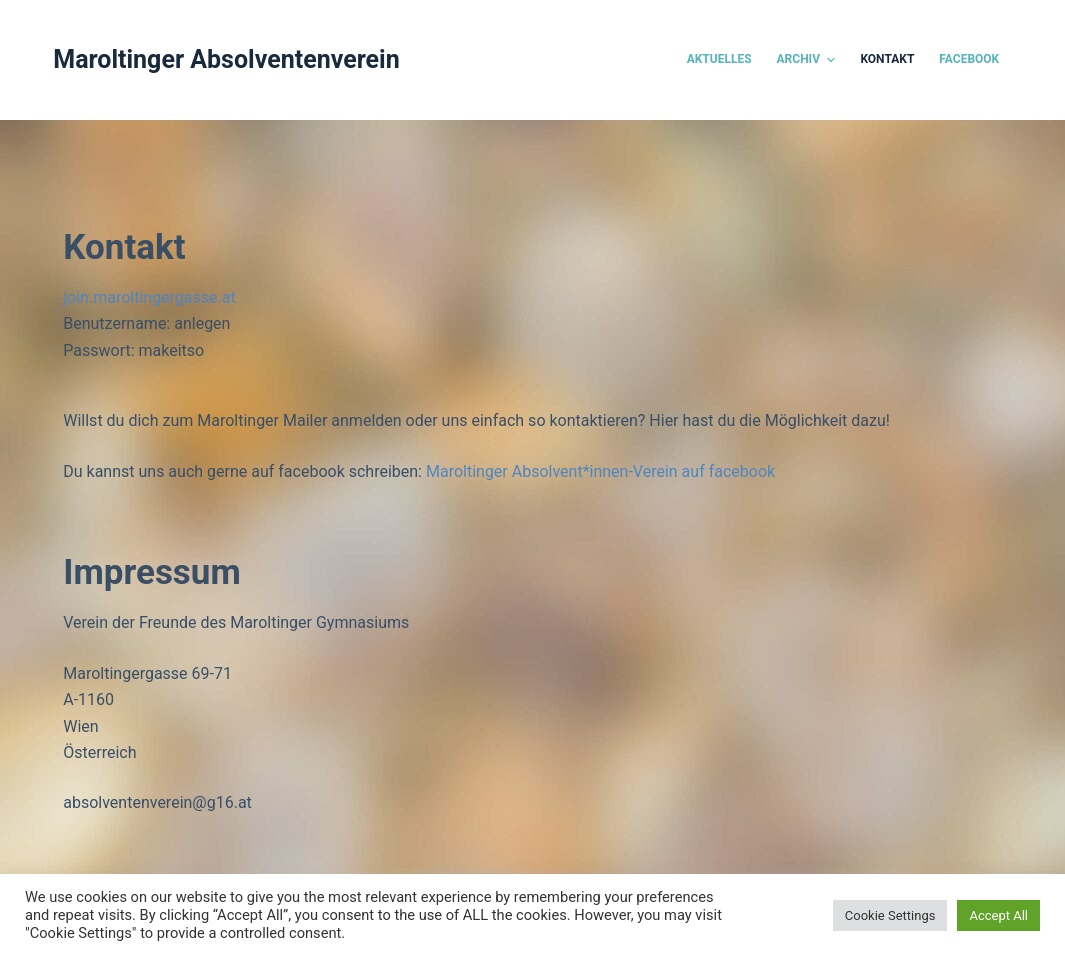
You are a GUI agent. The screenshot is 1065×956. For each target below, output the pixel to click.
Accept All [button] (998, 915)
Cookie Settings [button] (890, 915)
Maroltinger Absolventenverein (226, 59)
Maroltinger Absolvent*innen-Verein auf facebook (600, 471)
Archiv (809, 60)
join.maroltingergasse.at (149, 297)
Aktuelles (719, 59)
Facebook (969, 59)
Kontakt (887, 59)
